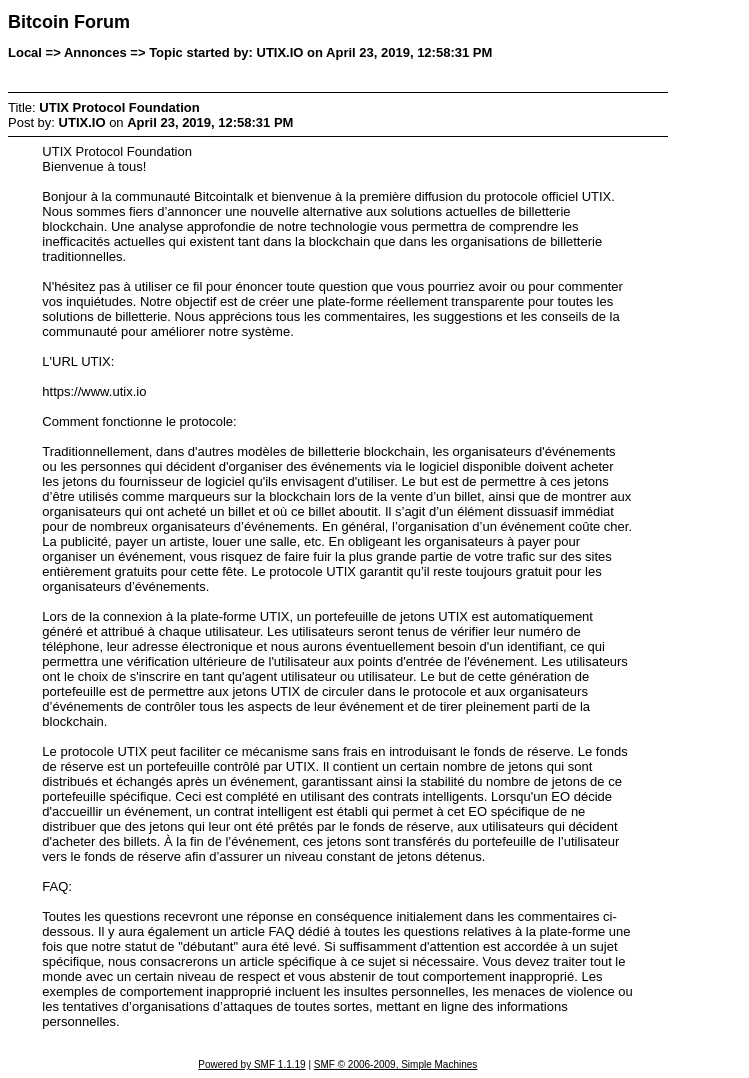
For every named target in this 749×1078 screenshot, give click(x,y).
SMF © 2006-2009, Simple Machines (396, 1064)
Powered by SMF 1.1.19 (251, 1064)
